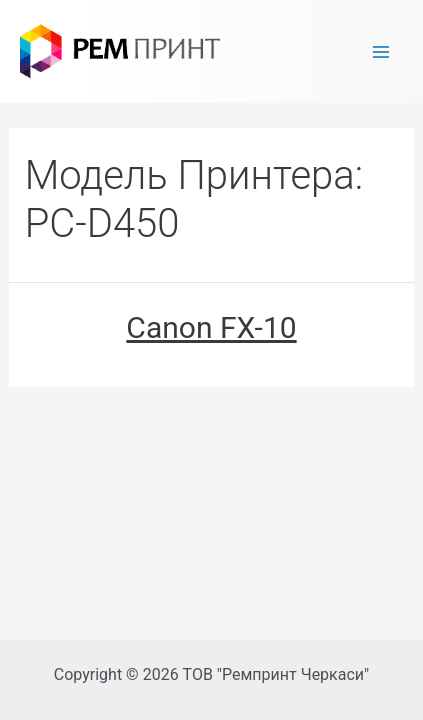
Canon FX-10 (211, 327)
